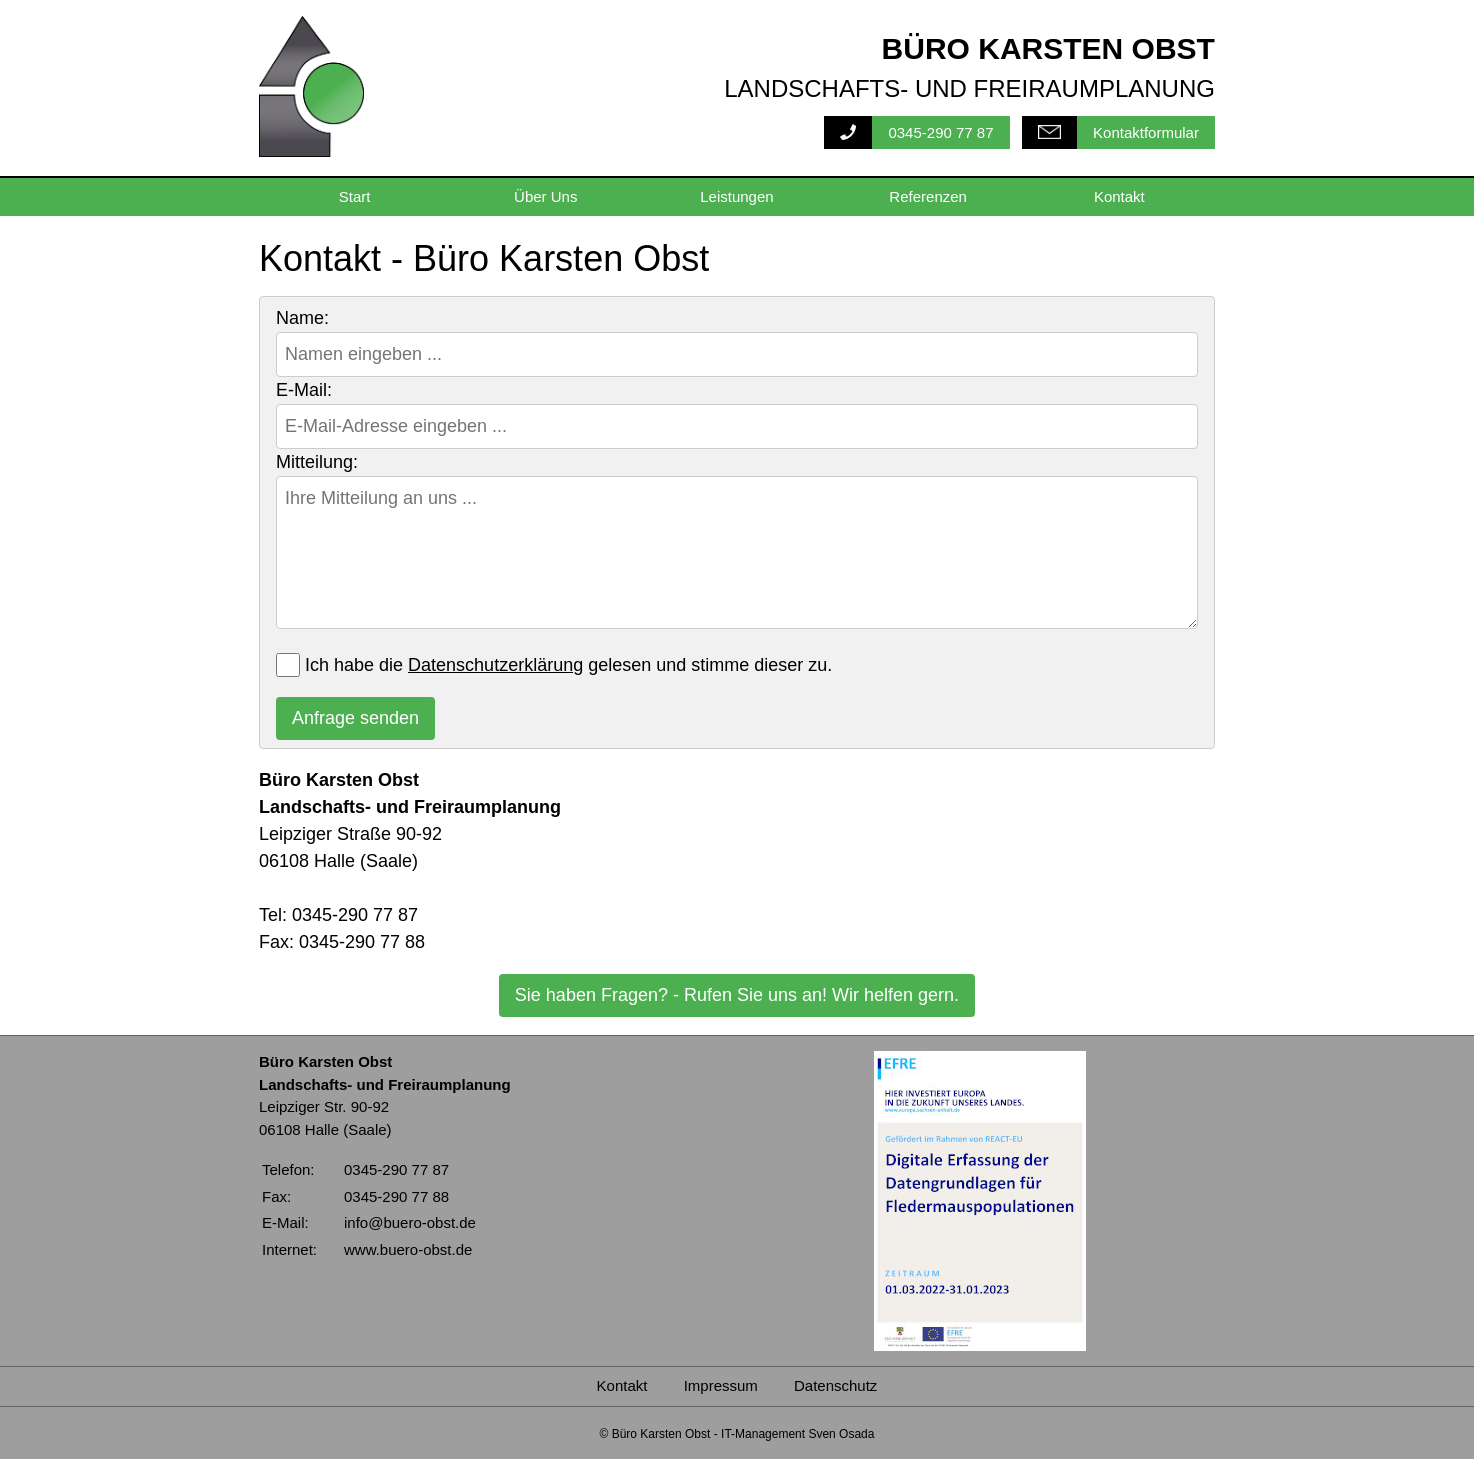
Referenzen (928, 196)
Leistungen (736, 196)
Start (355, 196)
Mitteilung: (317, 462)
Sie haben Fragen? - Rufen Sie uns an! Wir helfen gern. (737, 995)
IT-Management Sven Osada (797, 1434)
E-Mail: (304, 390)
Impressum (721, 1385)
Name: (302, 318)
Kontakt (1119, 196)
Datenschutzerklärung (495, 665)
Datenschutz (835, 1385)
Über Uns (545, 196)
